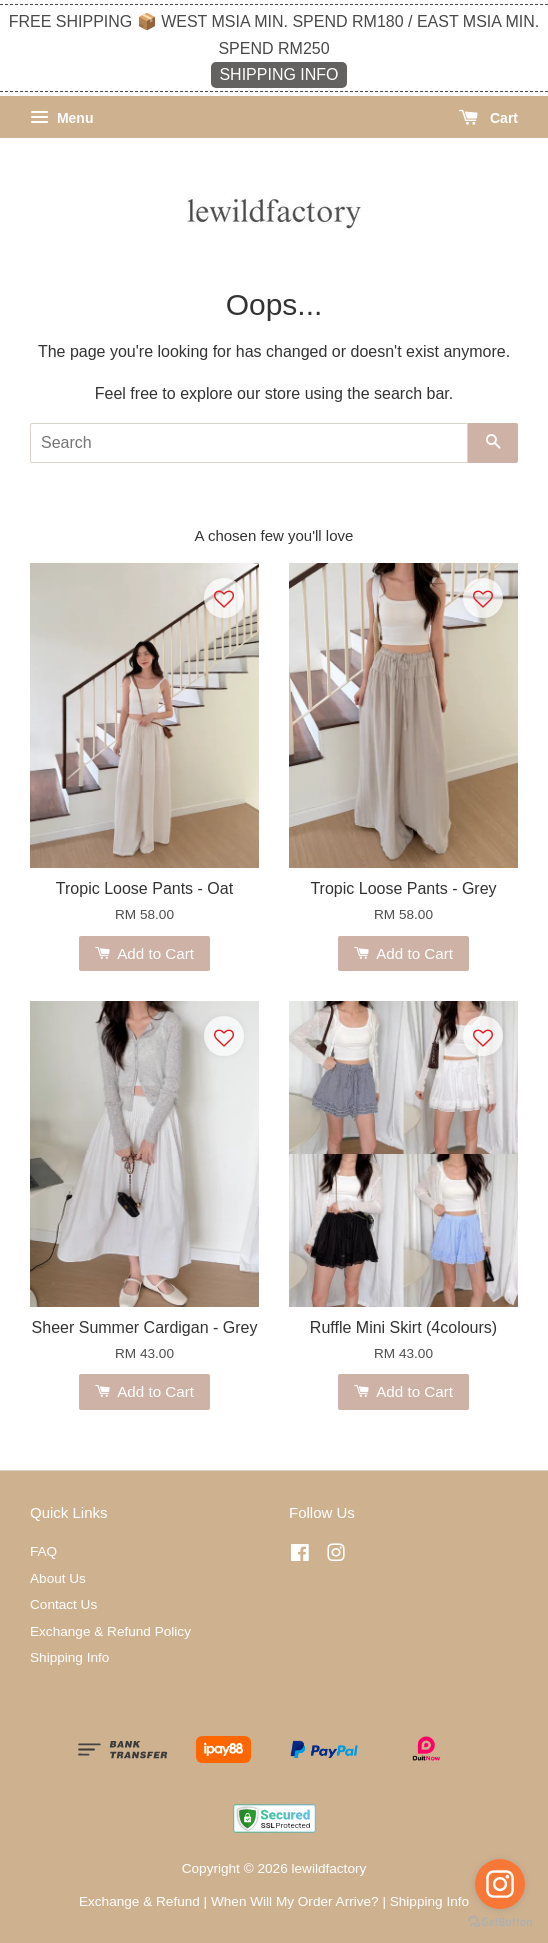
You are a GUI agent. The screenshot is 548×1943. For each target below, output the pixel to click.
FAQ (43, 1551)
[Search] (249, 443)
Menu (61, 118)
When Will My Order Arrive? (295, 1901)
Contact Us (63, 1604)
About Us (58, 1578)
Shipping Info (69, 1657)
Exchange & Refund (139, 1901)
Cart (488, 118)
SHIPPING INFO (278, 74)
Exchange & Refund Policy (110, 1631)
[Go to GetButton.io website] (500, 1922)
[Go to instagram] (500, 1884)
